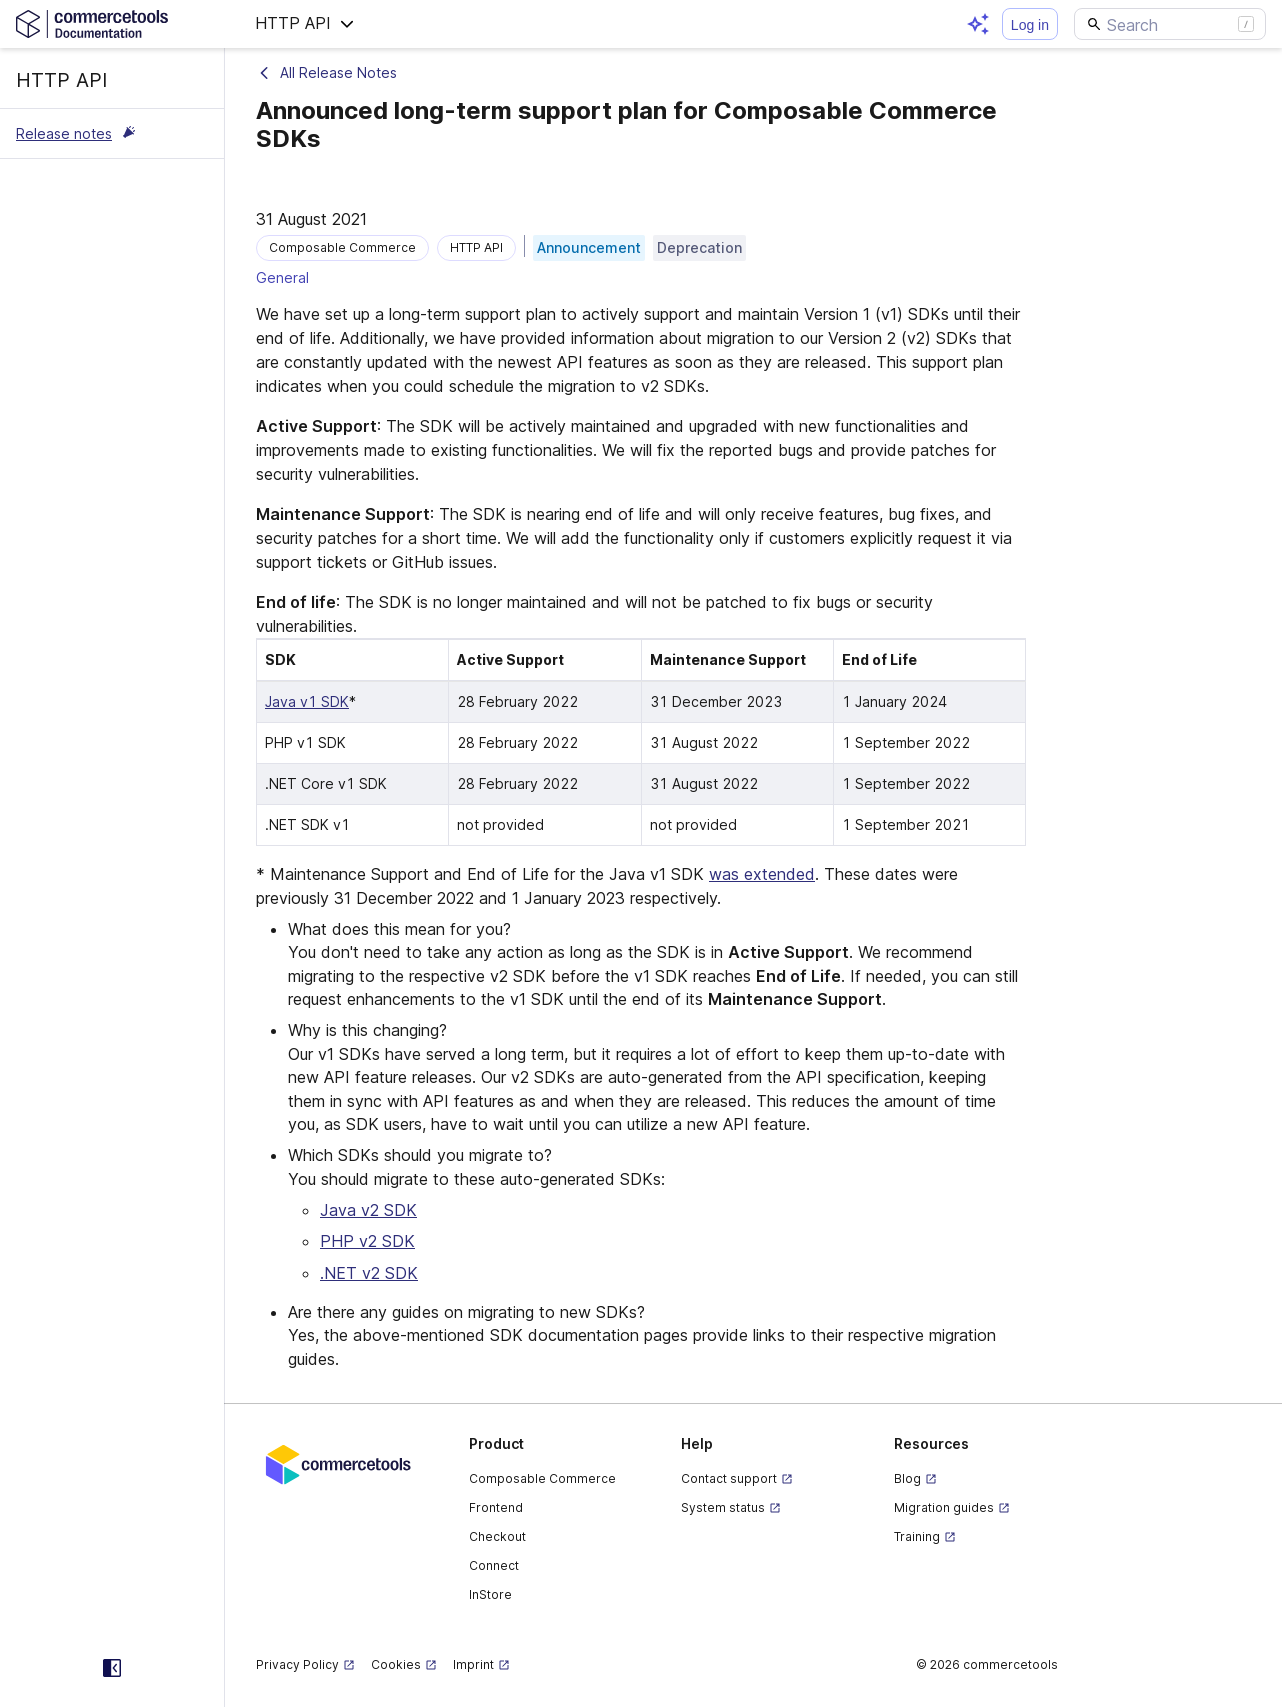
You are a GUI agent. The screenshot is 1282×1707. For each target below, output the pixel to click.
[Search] (1170, 24)
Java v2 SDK (368, 1210)
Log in (1030, 25)
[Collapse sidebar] (112, 1668)
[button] (305, 24)
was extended (762, 874)
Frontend (496, 1507)
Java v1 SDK (307, 701)
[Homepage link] (112, 23)
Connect (494, 1565)
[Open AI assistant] (978, 24)
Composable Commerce (542, 1478)
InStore (490, 1594)
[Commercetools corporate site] (338, 1463)
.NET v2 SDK (369, 1273)
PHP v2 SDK (367, 1241)
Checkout (497, 1536)
